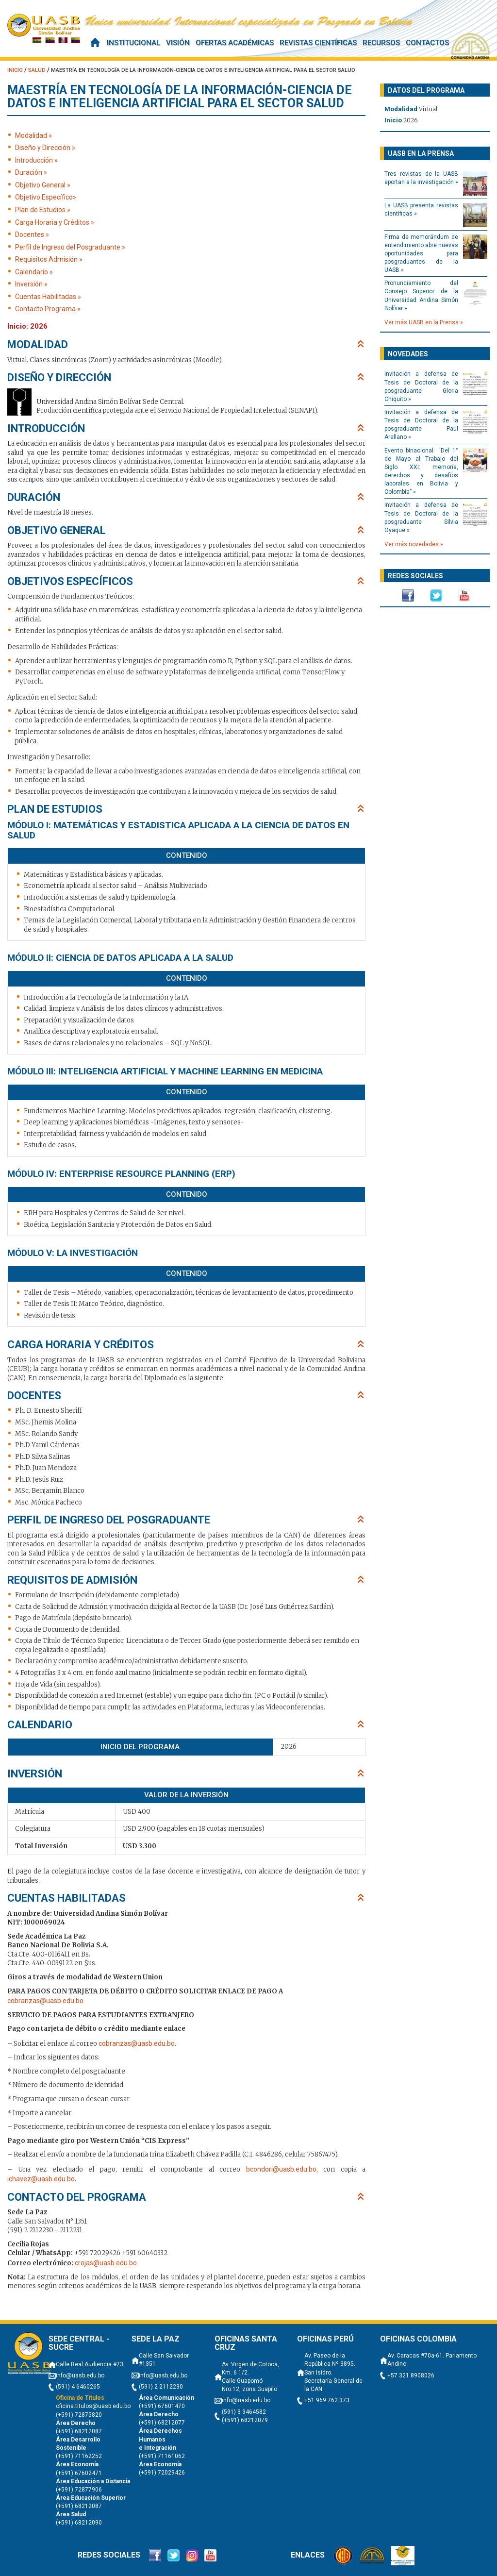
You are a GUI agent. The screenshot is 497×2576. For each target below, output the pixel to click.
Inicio (95, 42)
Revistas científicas (318, 42)
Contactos (427, 42)
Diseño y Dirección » (45, 147)
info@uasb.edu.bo (80, 2375)
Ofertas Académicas (235, 42)
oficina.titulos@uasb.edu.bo (93, 2406)
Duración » (31, 172)
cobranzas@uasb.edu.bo (45, 2001)
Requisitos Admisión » (49, 259)
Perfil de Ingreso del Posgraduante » (70, 247)
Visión (178, 42)
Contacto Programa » (48, 309)
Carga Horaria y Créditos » (54, 222)
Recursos (381, 42)
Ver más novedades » (413, 544)
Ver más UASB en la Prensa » (423, 322)
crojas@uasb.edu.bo (106, 2263)
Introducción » (36, 160)
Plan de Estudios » (42, 210)
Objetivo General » (42, 185)
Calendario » (34, 272)
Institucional (133, 42)
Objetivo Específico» (45, 197)
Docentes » (32, 234)
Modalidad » (33, 135)
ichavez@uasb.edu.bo (41, 2179)
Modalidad (400, 109)
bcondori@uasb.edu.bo (281, 2169)
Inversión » (31, 284)
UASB (43, 28)
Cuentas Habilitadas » (48, 297)
